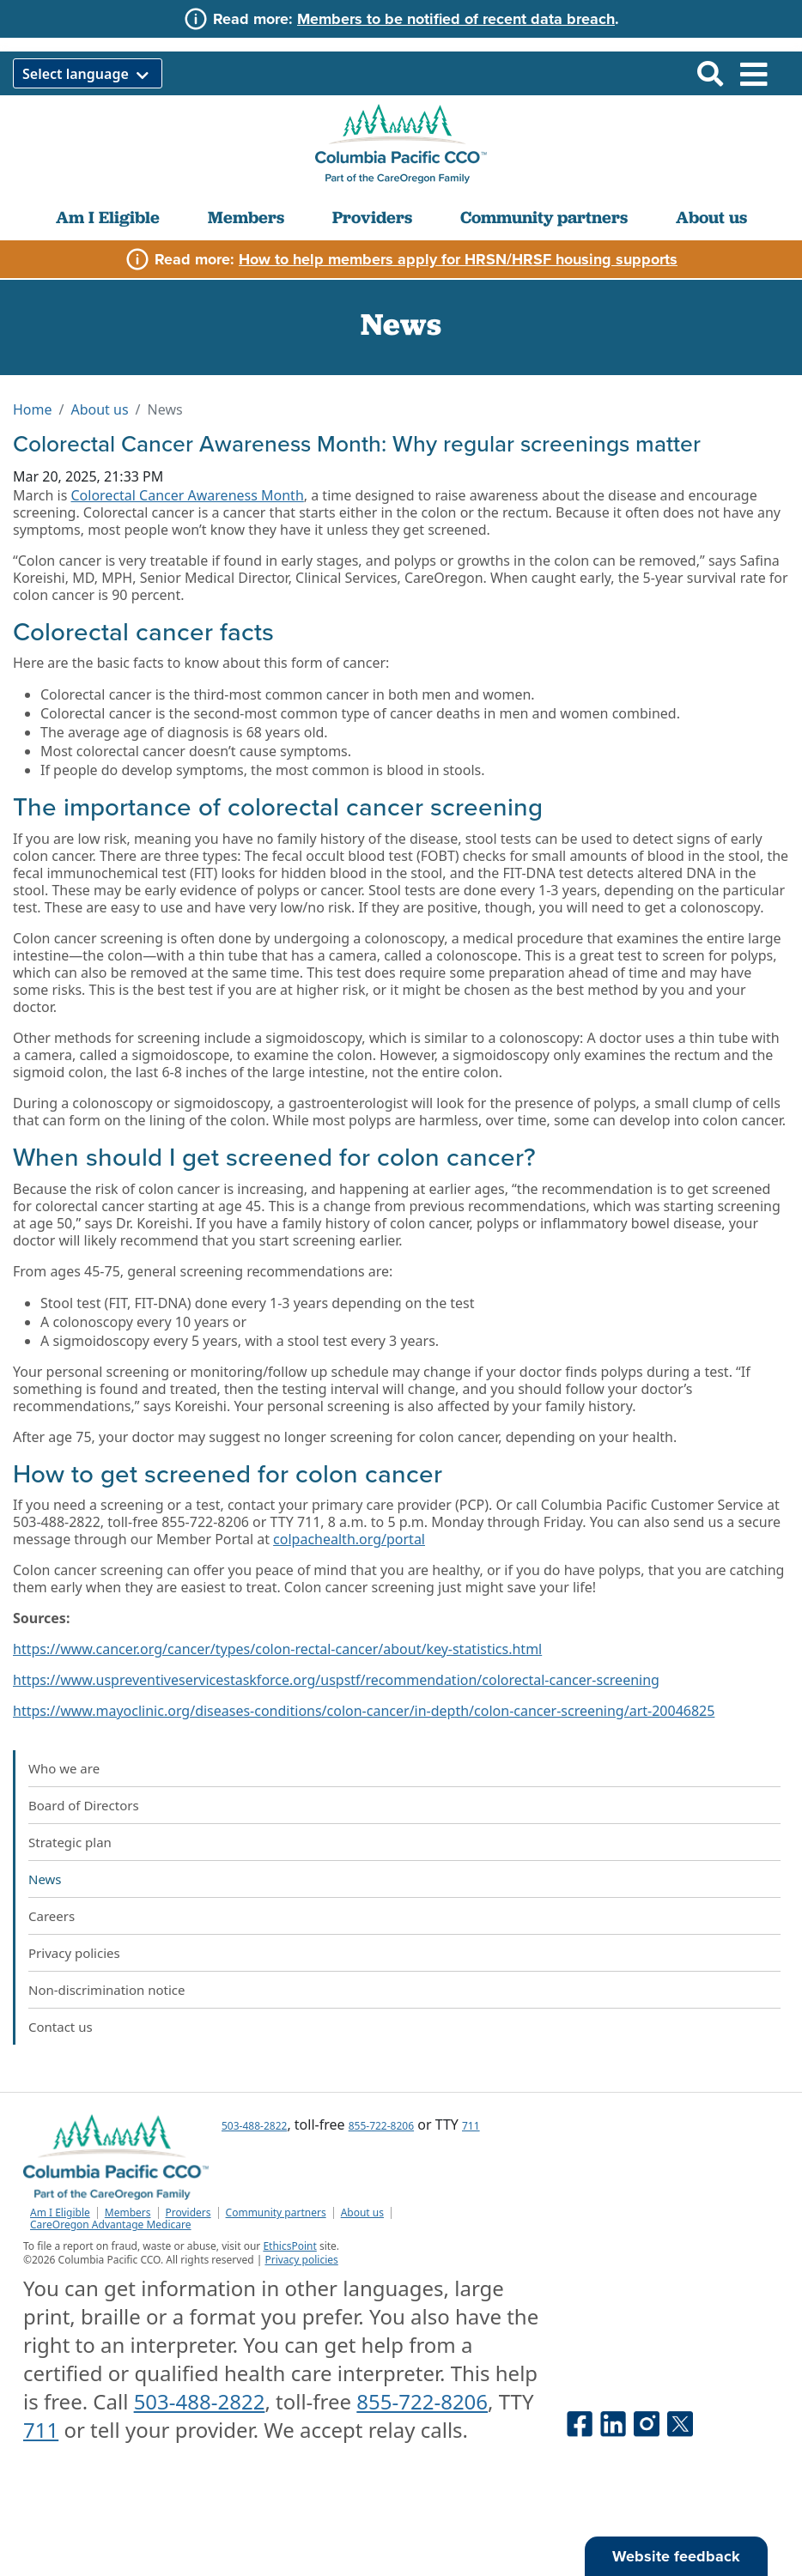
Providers (372, 217)
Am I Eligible (108, 217)
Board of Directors (83, 1805)
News (45, 1879)
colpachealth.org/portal (349, 1539)
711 (471, 2125)
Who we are (64, 1768)
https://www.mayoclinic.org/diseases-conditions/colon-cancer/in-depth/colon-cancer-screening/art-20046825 (363, 1710)
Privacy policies (74, 1952)
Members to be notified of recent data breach (456, 18)
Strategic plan (70, 1842)
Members (246, 217)
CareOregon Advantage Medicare (110, 2225)
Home (32, 409)
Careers (51, 1915)
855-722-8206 (381, 2125)
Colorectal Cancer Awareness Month (186, 495)
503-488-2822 (254, 2125)
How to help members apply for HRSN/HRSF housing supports (458, 259)
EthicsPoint (289, 2246)
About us (711, 217)
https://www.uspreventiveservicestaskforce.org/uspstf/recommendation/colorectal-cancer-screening (336, 1679)
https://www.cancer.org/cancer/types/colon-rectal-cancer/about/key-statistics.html (277, 1649)
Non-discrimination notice (106, 1989)
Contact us (60, 2026)
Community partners (544, 217)
